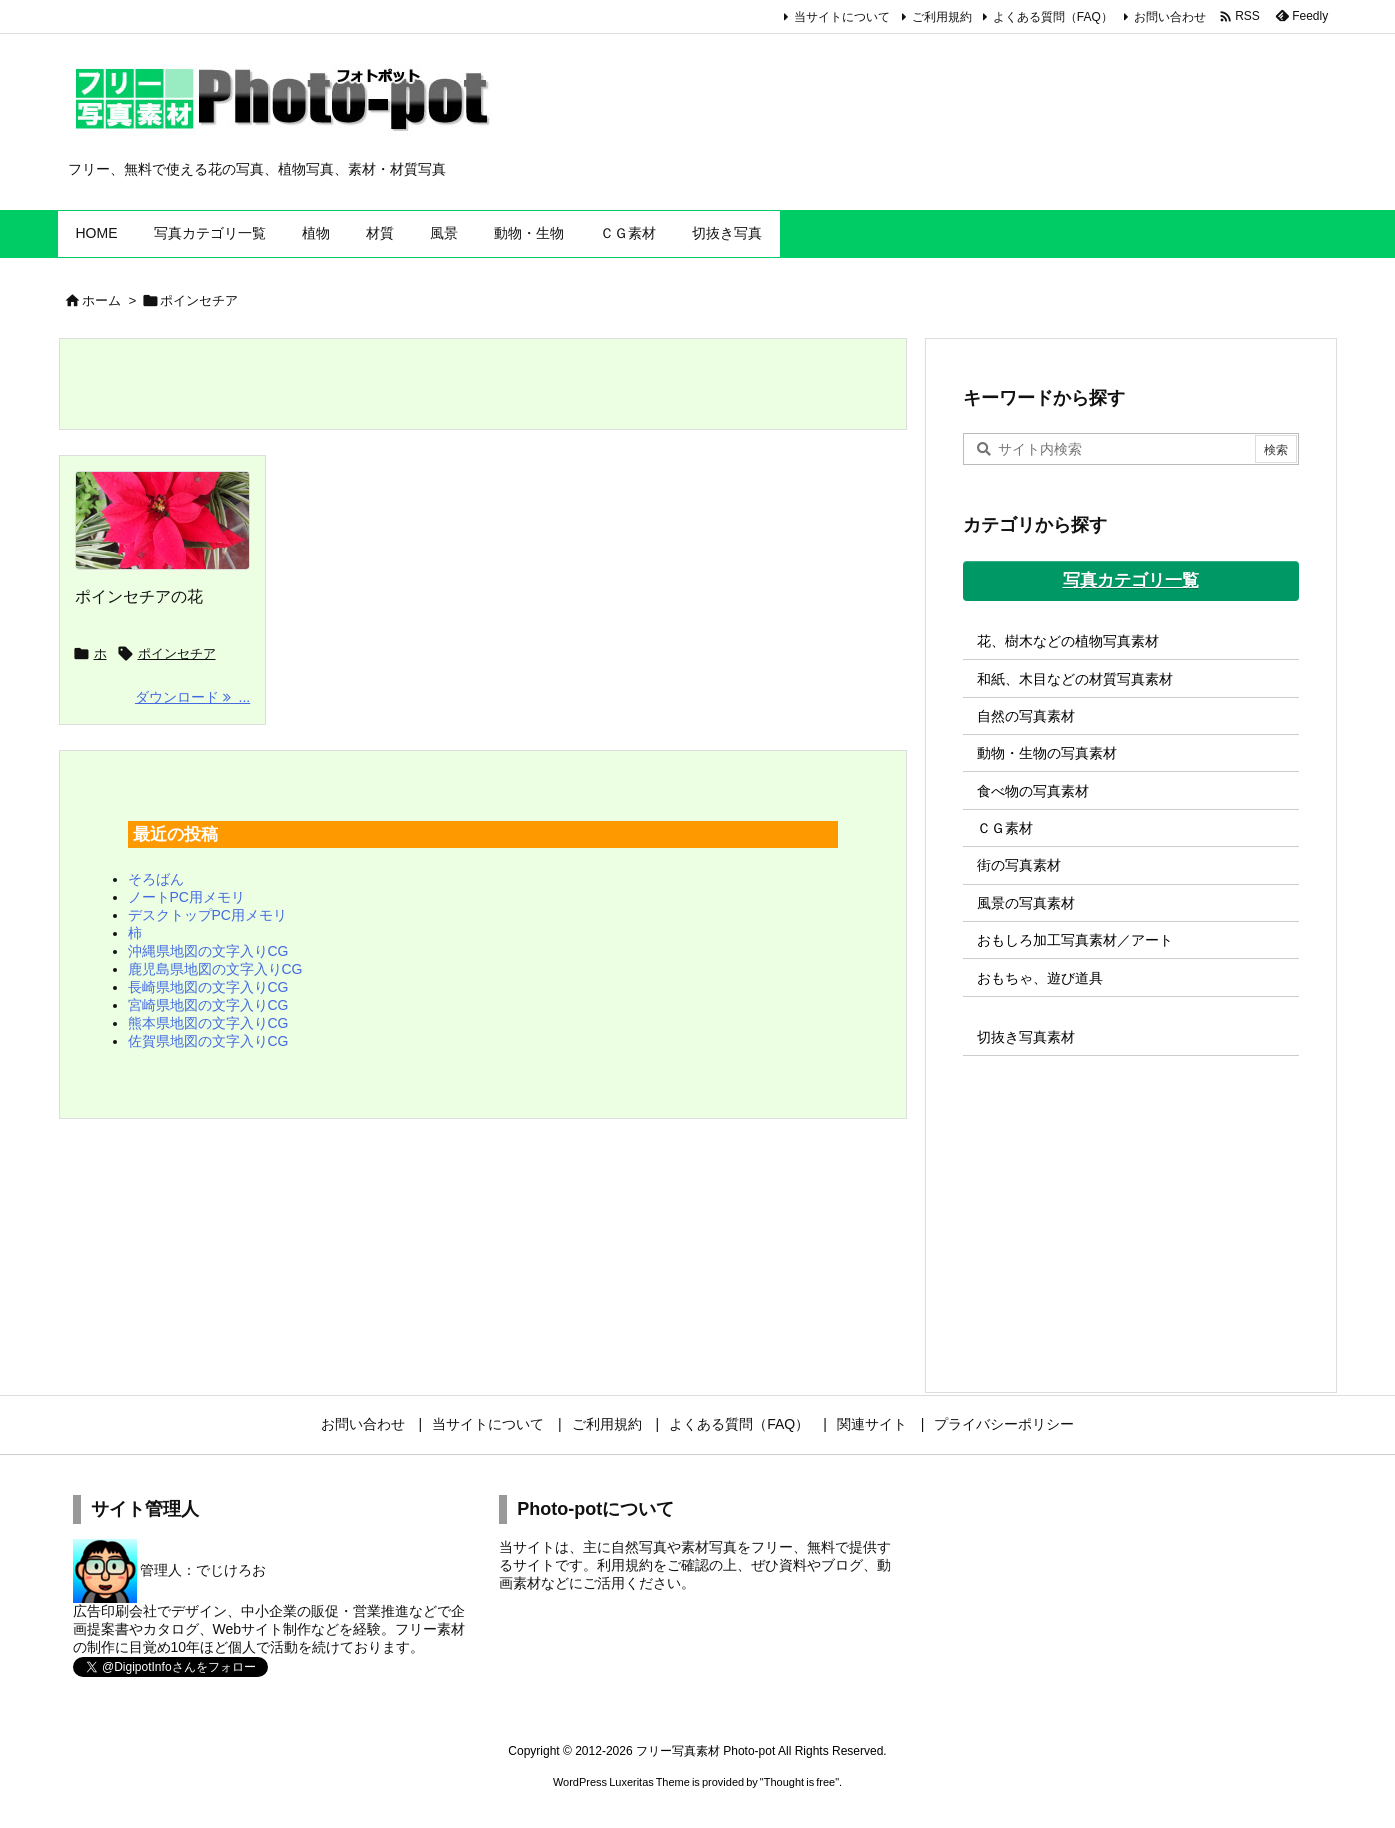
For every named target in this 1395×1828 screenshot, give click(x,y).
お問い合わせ (1170, 17)
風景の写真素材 (1026, 903)
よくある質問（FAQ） (1053, 17)
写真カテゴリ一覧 (1131, 580)
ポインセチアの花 (139, 596)
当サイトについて (842, 17)
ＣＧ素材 (1005, 828)
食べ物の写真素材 (1033, 791)
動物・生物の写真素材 (1047, 753)
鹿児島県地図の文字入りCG (215, 969)
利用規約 (625, 1565)
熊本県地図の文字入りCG (208, 1023)
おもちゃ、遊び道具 (1040, 978)
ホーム (101, 300)
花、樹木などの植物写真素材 (1068, 641)
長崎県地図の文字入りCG (208, 987)
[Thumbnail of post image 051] (163, 521)
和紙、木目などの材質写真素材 (1075, 679)
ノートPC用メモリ (186, 897)
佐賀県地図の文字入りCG (208, 1041)
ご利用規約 (942, 17)
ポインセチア (177, 653)
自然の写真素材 (1026, 716)
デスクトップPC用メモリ (207, 915)
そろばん (156, 879)
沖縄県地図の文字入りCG (208, 951)
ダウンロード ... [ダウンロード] (192, 697)
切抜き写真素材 (1026, 1037)
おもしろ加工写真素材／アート (1075, 940)
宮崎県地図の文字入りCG (208, 1005)
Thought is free (799, 1782)
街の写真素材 (1019, 865)
